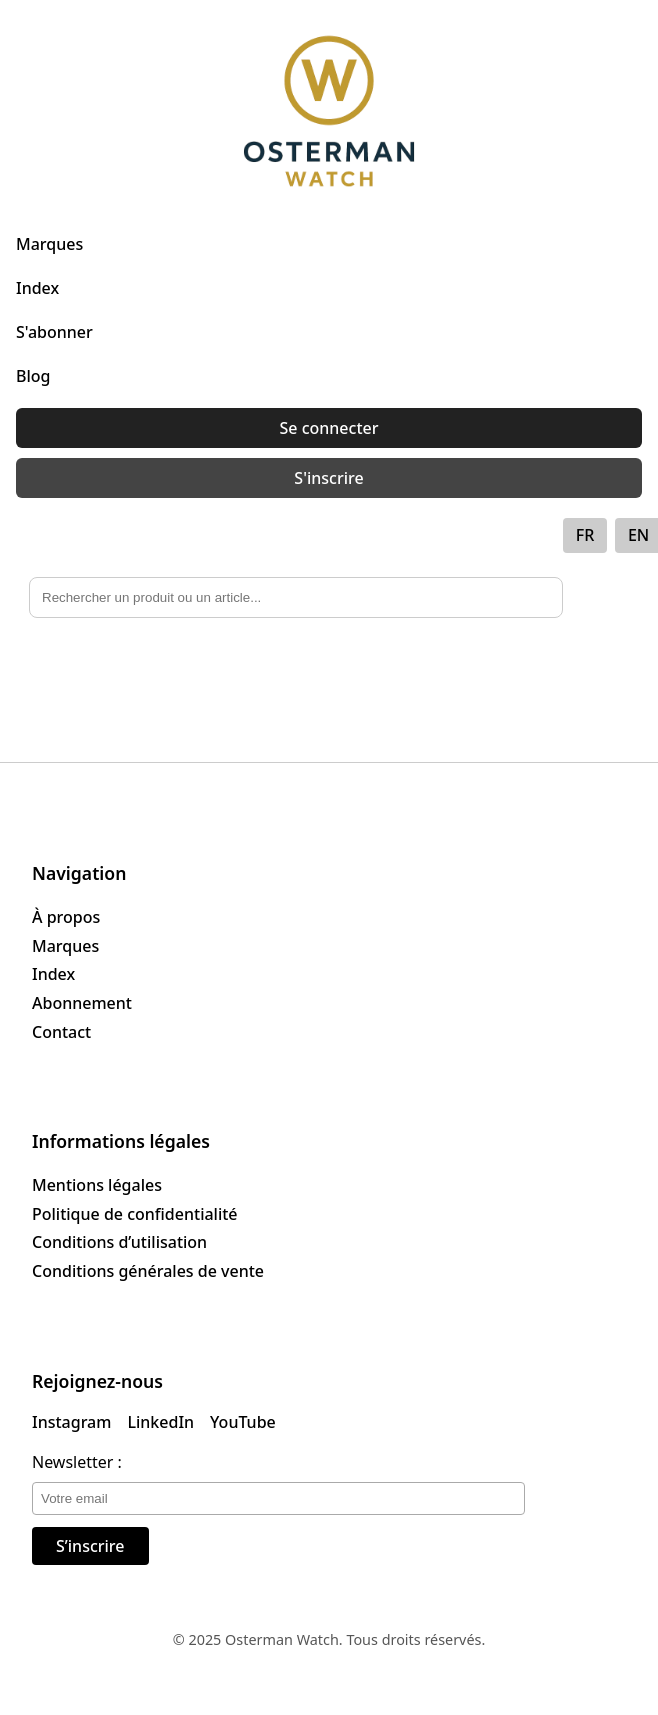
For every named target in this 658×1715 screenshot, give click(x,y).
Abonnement (82, 1003)
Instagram (71, 1422)
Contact (61, 1032)
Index (37, 288)
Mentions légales (97, 1185)
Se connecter (329, 428)
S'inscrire (328, 478)
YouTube (243, 1422)
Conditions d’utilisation (119, 1242)
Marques (49, 244)
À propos (66, 917)
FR (585, 535)
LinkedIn (160, 1422)
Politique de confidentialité (135, 1214)
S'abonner (54, 332)
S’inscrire (90, 1546)
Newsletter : (77, 1462)
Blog (33, 376)
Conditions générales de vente (148, 1271)
